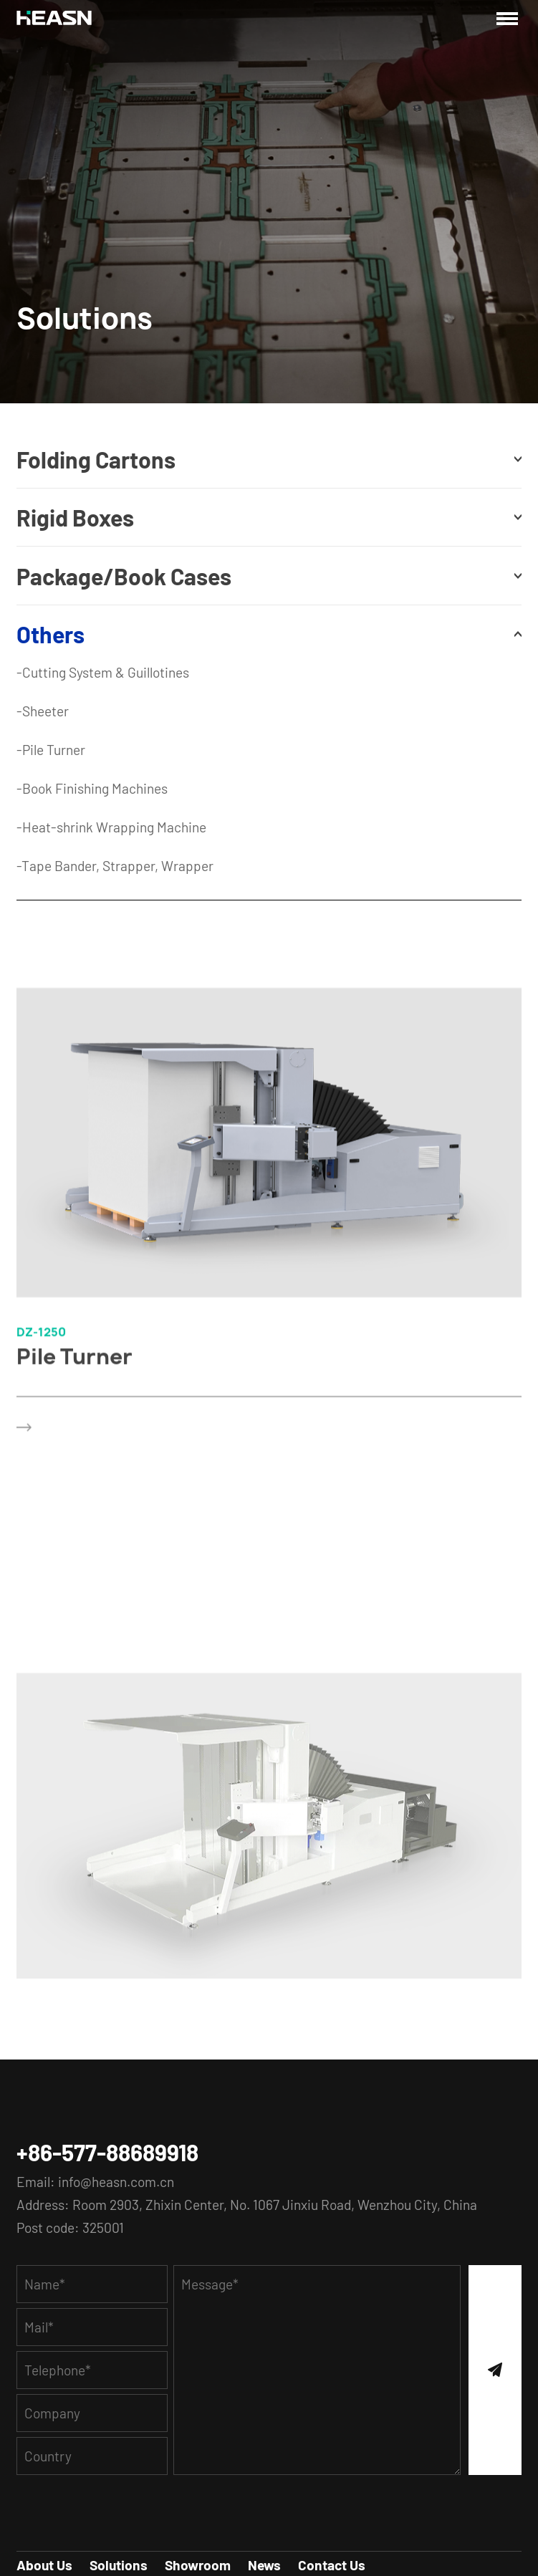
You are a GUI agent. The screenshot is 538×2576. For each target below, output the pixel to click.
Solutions (119, 2565)
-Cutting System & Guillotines (102, 672)
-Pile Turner (50, 749)
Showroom (198, 2565)
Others (50, 634)
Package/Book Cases (123, 576)
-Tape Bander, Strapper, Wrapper (114, 865)
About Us (44, 2565)
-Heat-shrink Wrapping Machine (111, 827)
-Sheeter (42, 711)
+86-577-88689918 (107, 2152)
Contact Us (331, 2565)
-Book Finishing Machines (92, 788)
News (264, 2565)
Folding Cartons (96, 459)
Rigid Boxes (75, 517)
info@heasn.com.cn (116, 2181)
